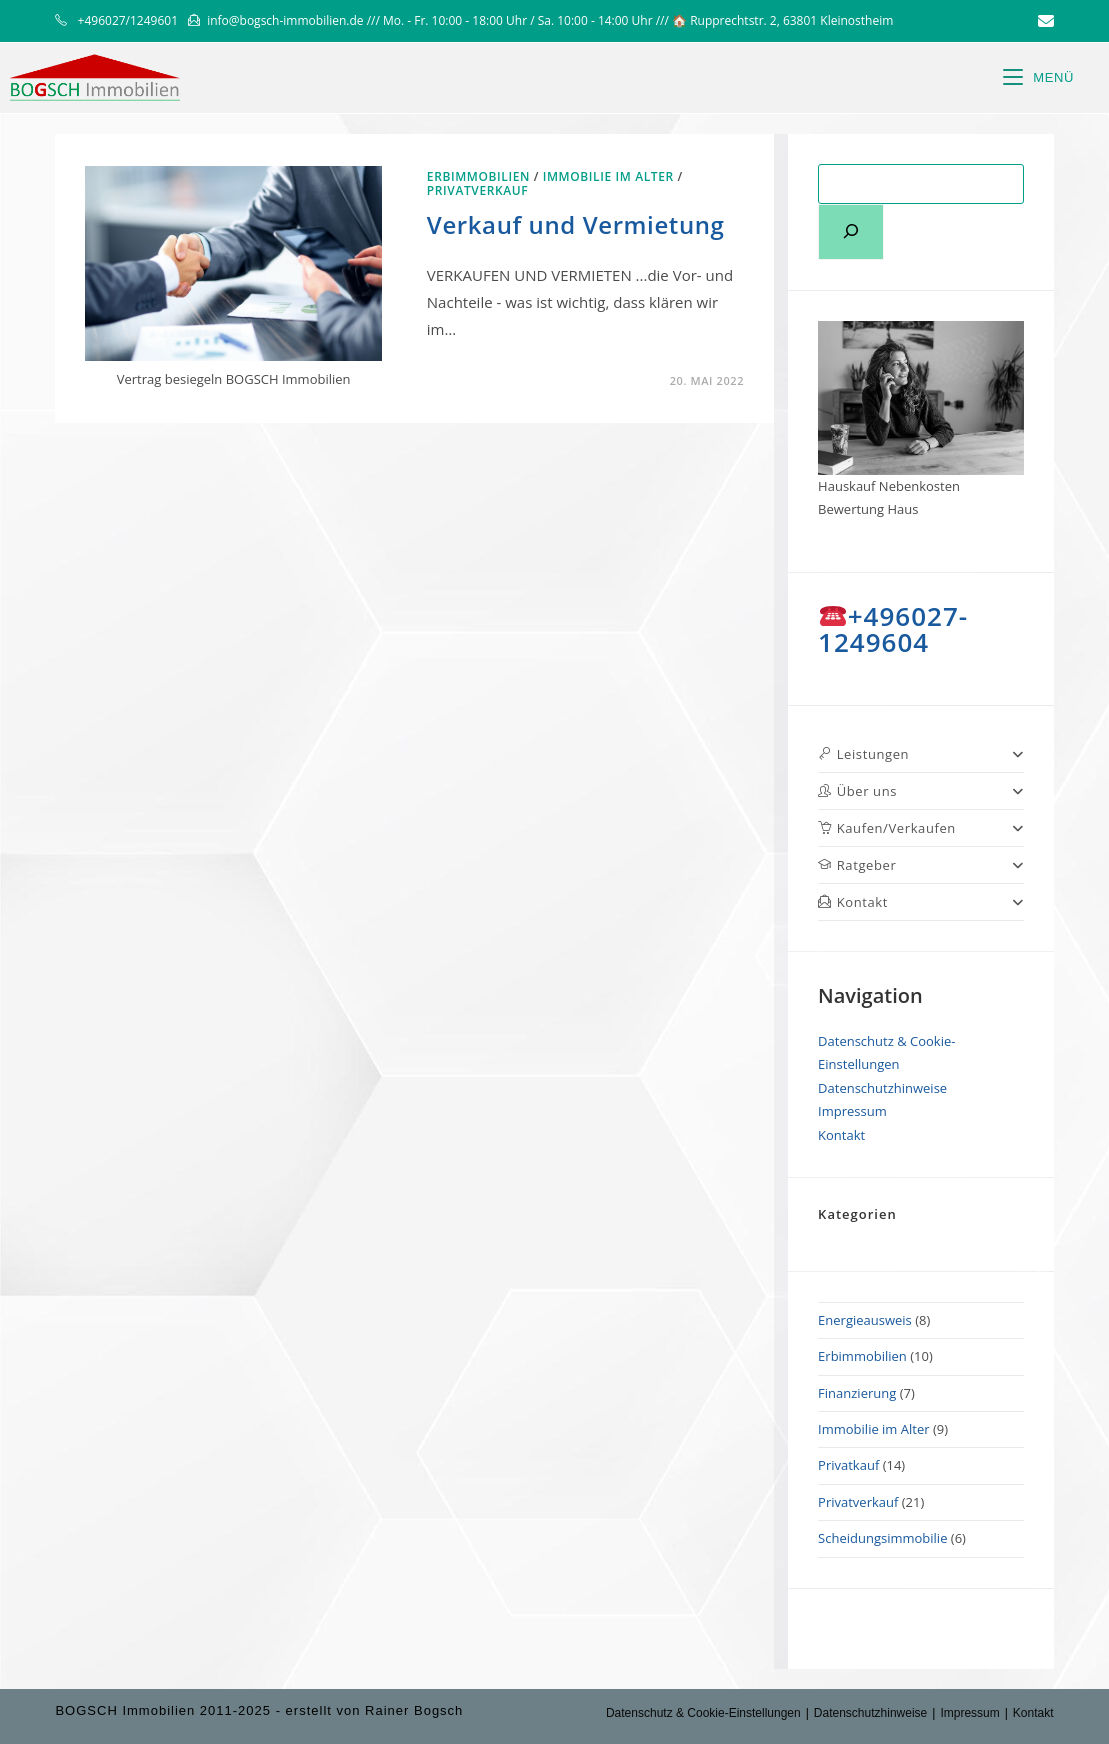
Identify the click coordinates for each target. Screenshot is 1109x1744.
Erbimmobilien (478, 176)
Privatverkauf (477, 190)
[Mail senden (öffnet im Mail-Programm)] (1043, 21)
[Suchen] (851, 232)
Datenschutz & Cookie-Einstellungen (703, 1713)
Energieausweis (865, 1320)
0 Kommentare (494, 380)
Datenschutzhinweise (882, 1088)
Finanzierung (857, 1393)
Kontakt (841, 1135)
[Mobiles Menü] (1038, 77)
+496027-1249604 (893, 629)
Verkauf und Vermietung (576, 224)
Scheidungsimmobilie (882, 1538)
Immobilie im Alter (608, 176)
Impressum (852, 1111)
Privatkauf (848, 1465)
